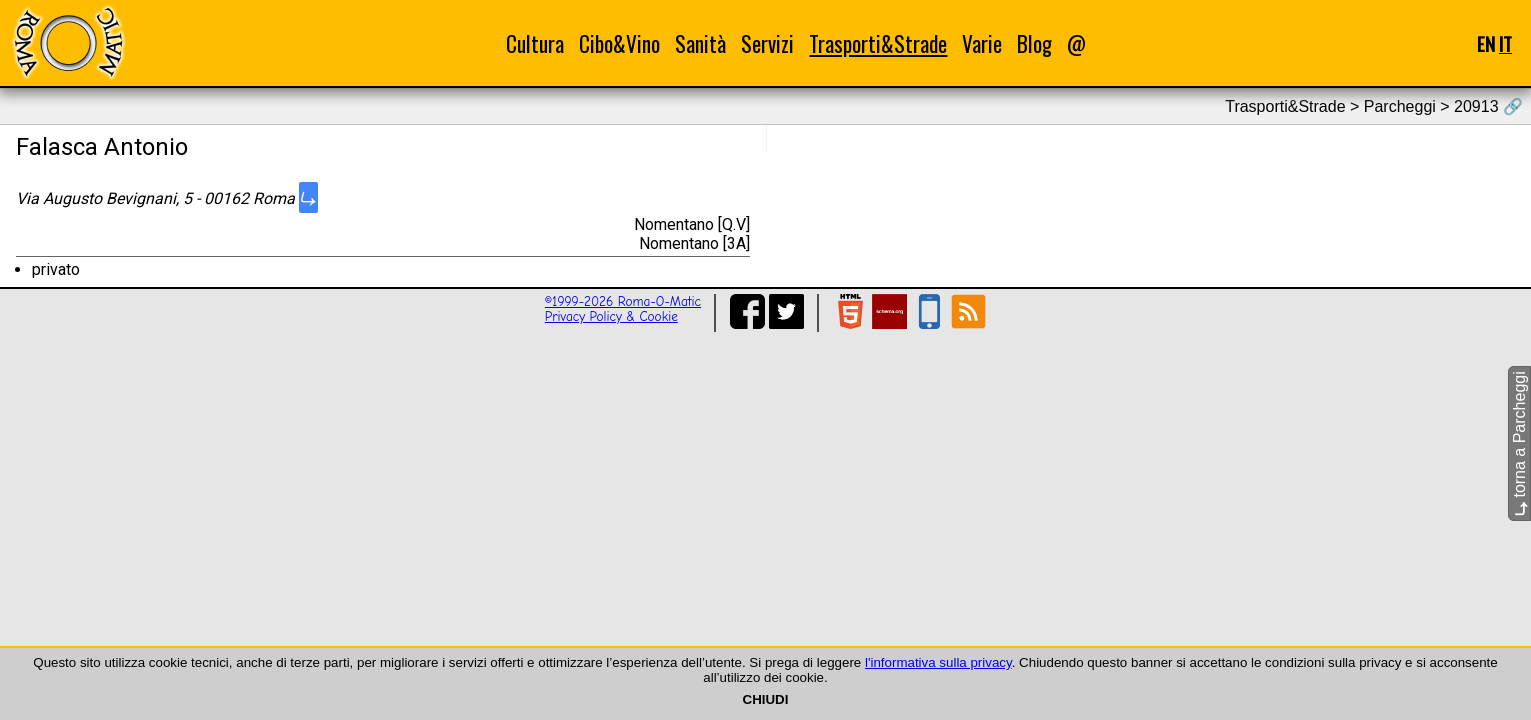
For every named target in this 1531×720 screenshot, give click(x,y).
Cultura (535, 43)
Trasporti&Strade (878, 43)
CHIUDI (766, 699)
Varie (982, 43)
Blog (1034, 43)
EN (1486, 43)
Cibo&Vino (619, 43)
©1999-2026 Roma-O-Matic (623, 301)
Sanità (700, 43)
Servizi (767, 43)
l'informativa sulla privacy (938, 662)
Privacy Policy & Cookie (611, 316)
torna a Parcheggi (1519, 443)
